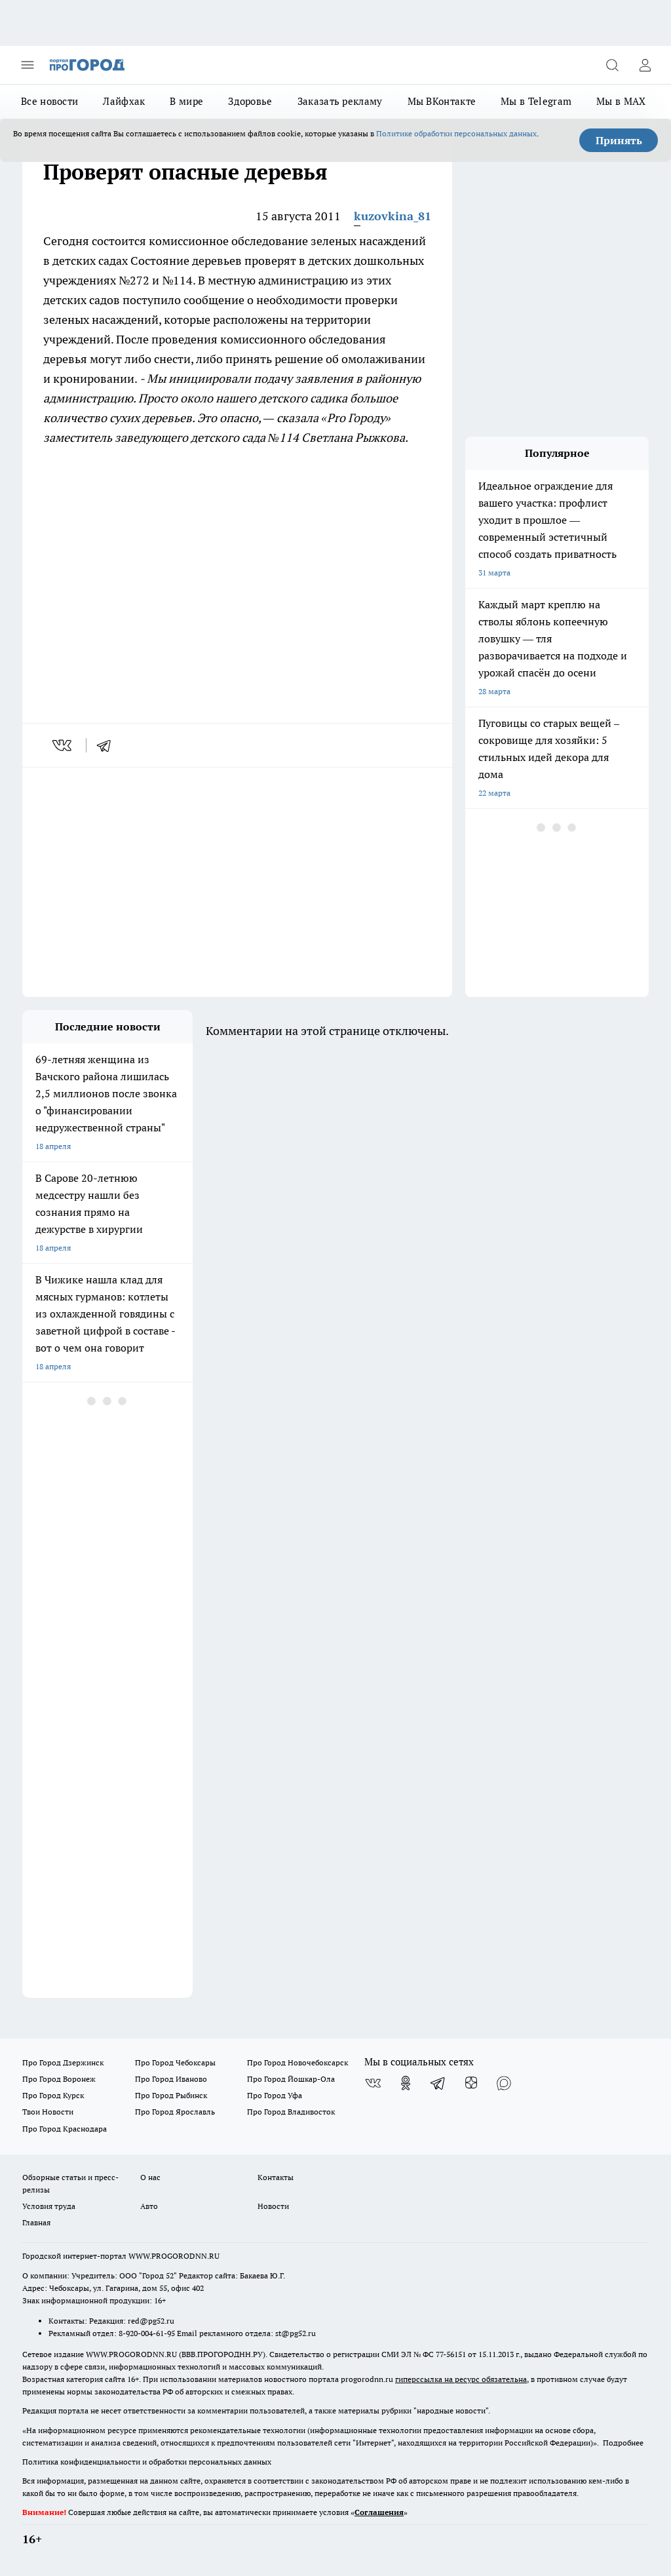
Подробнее (623, 2443)
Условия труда (48, 2206)
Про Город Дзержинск (63, 2062)
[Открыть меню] (27, 65)
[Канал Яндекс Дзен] (471, 2083)
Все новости (49, 101)
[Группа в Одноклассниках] (405, 2083)
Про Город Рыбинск (171, 2095)
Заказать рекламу (340, 101)
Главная (36, 2222)
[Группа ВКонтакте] (372, 2083)
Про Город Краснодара (64, 2129)
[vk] (63, 745)
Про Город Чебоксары (175, 2062)
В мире (186, 101)
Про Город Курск (53, 2095)
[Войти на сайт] (645, 65)
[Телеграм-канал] (438, 2083)
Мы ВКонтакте (442, 101)
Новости (273, 2206)
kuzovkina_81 (392, 216)
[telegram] (108, 745)
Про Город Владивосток (291, 2112)
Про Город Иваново (171, 2079)
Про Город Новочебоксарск (297, 2062)
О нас (150, 2177)
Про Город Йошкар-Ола (291, 2079)
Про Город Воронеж (59, 2079)
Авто (149, 2206)
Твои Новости (47, 2112)
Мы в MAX (620, 101)
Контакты (276, 2177)
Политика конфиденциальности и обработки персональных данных (146, 2462)
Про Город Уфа (274, 2095)
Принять (619, 140)
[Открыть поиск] (612, 65)
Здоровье (250, 101)
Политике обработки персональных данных (456, 133)
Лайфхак (124, 101)
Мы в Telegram (536, 101)
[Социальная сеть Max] (504, 2083)
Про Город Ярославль (175, 2112)
